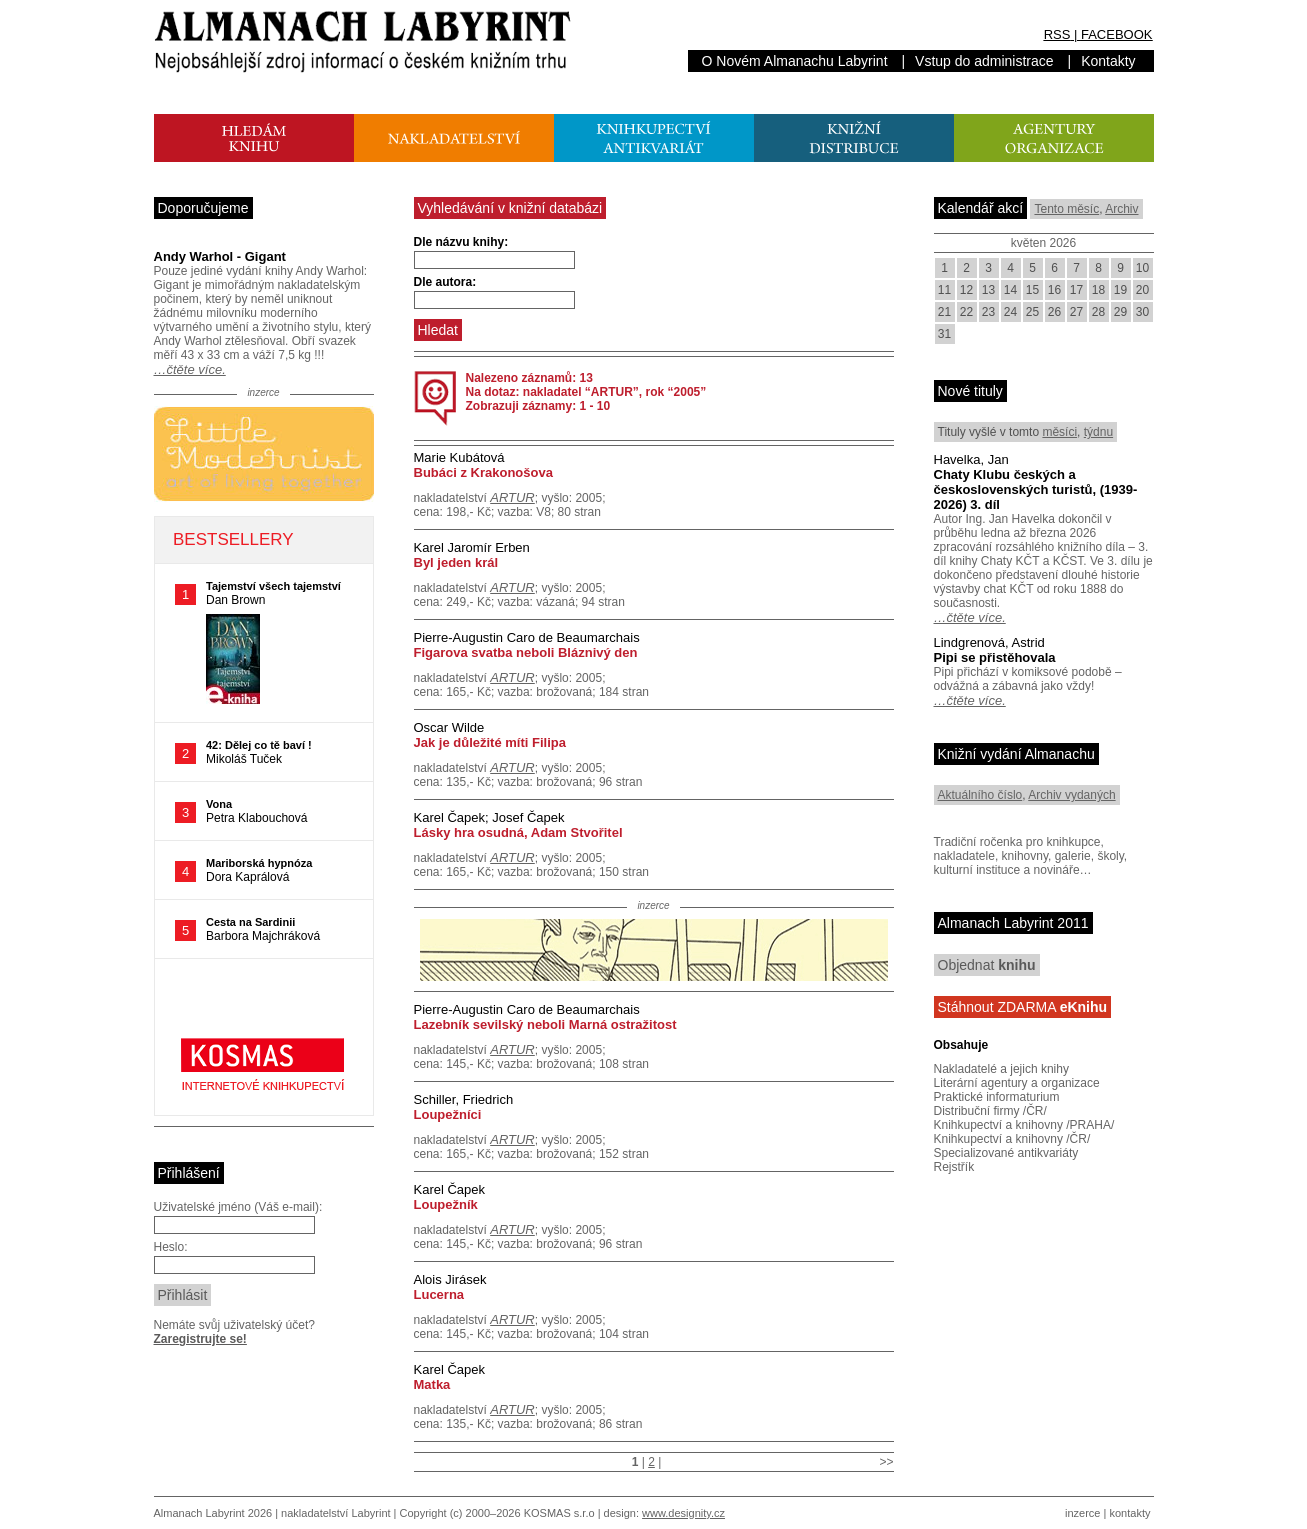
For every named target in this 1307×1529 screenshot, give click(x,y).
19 (1120, 290)
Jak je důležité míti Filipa (490, 742)
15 (1032, 290)
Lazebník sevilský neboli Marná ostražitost (545, 1024)
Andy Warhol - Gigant (220, 256)
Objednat (987, 965)
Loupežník (446, 1204)
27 (1076, 312)
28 (1098, 312)
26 (1054, 312)
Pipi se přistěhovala (995, 657)
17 (1076, 290)
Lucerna (439, 1294)
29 (1120, 312)
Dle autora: (445, 282)
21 (944, 312)
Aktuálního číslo (980, 795)
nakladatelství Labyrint (335, 1513)
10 (1142, 268)
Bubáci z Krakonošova (483, 472)
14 (1010, 290)
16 (1054, 290)
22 (966, 312)
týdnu (1098, 432)
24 (1010, 312)
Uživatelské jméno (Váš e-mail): (238, 1207)
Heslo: (171, 1247)
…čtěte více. (190, 369)
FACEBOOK (1117, 34)
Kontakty (1108, 61)
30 (1142, 312)
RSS (1057, 34)
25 (1032, 312)
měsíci (1059, 432)
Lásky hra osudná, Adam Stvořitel (518, 832)
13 (988, 290)
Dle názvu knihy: (461, 242)
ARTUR (512, 497)
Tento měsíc (1066, 209)
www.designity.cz (683, 1513)
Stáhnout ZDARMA (1023, 1007)
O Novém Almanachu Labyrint (795, 61)
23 (988, 312)
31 (944, 334)
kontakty (1129, 1513)
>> (886, 1462)
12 (966, 290)
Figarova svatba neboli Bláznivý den (526, 652)
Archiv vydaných (1071, 795)
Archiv (1121, 209)
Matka (432, 1384)
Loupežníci (448, 1114)
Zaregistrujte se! (200, 1339)
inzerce (1082, 1513)
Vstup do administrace (984, 61)
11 (944, 290)
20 (1142, 290)
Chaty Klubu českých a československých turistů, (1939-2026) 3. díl (1036, 489)
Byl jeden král (456, 562)
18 (1098, 290)
